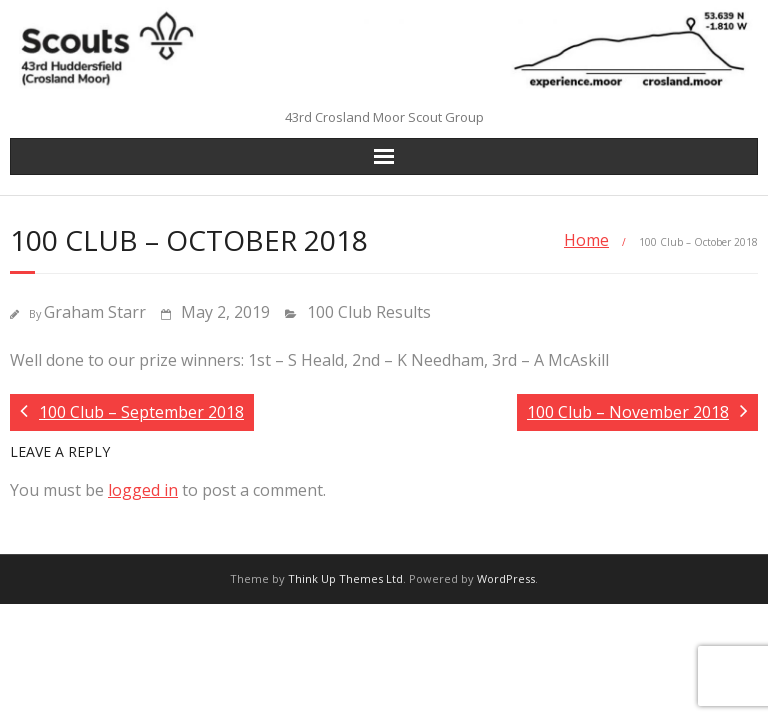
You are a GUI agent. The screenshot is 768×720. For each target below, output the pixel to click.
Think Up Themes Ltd (345, 578)
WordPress (506, 578)
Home (586, 240)
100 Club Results (369, 312)
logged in (143, 490)
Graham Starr (95, 312)
